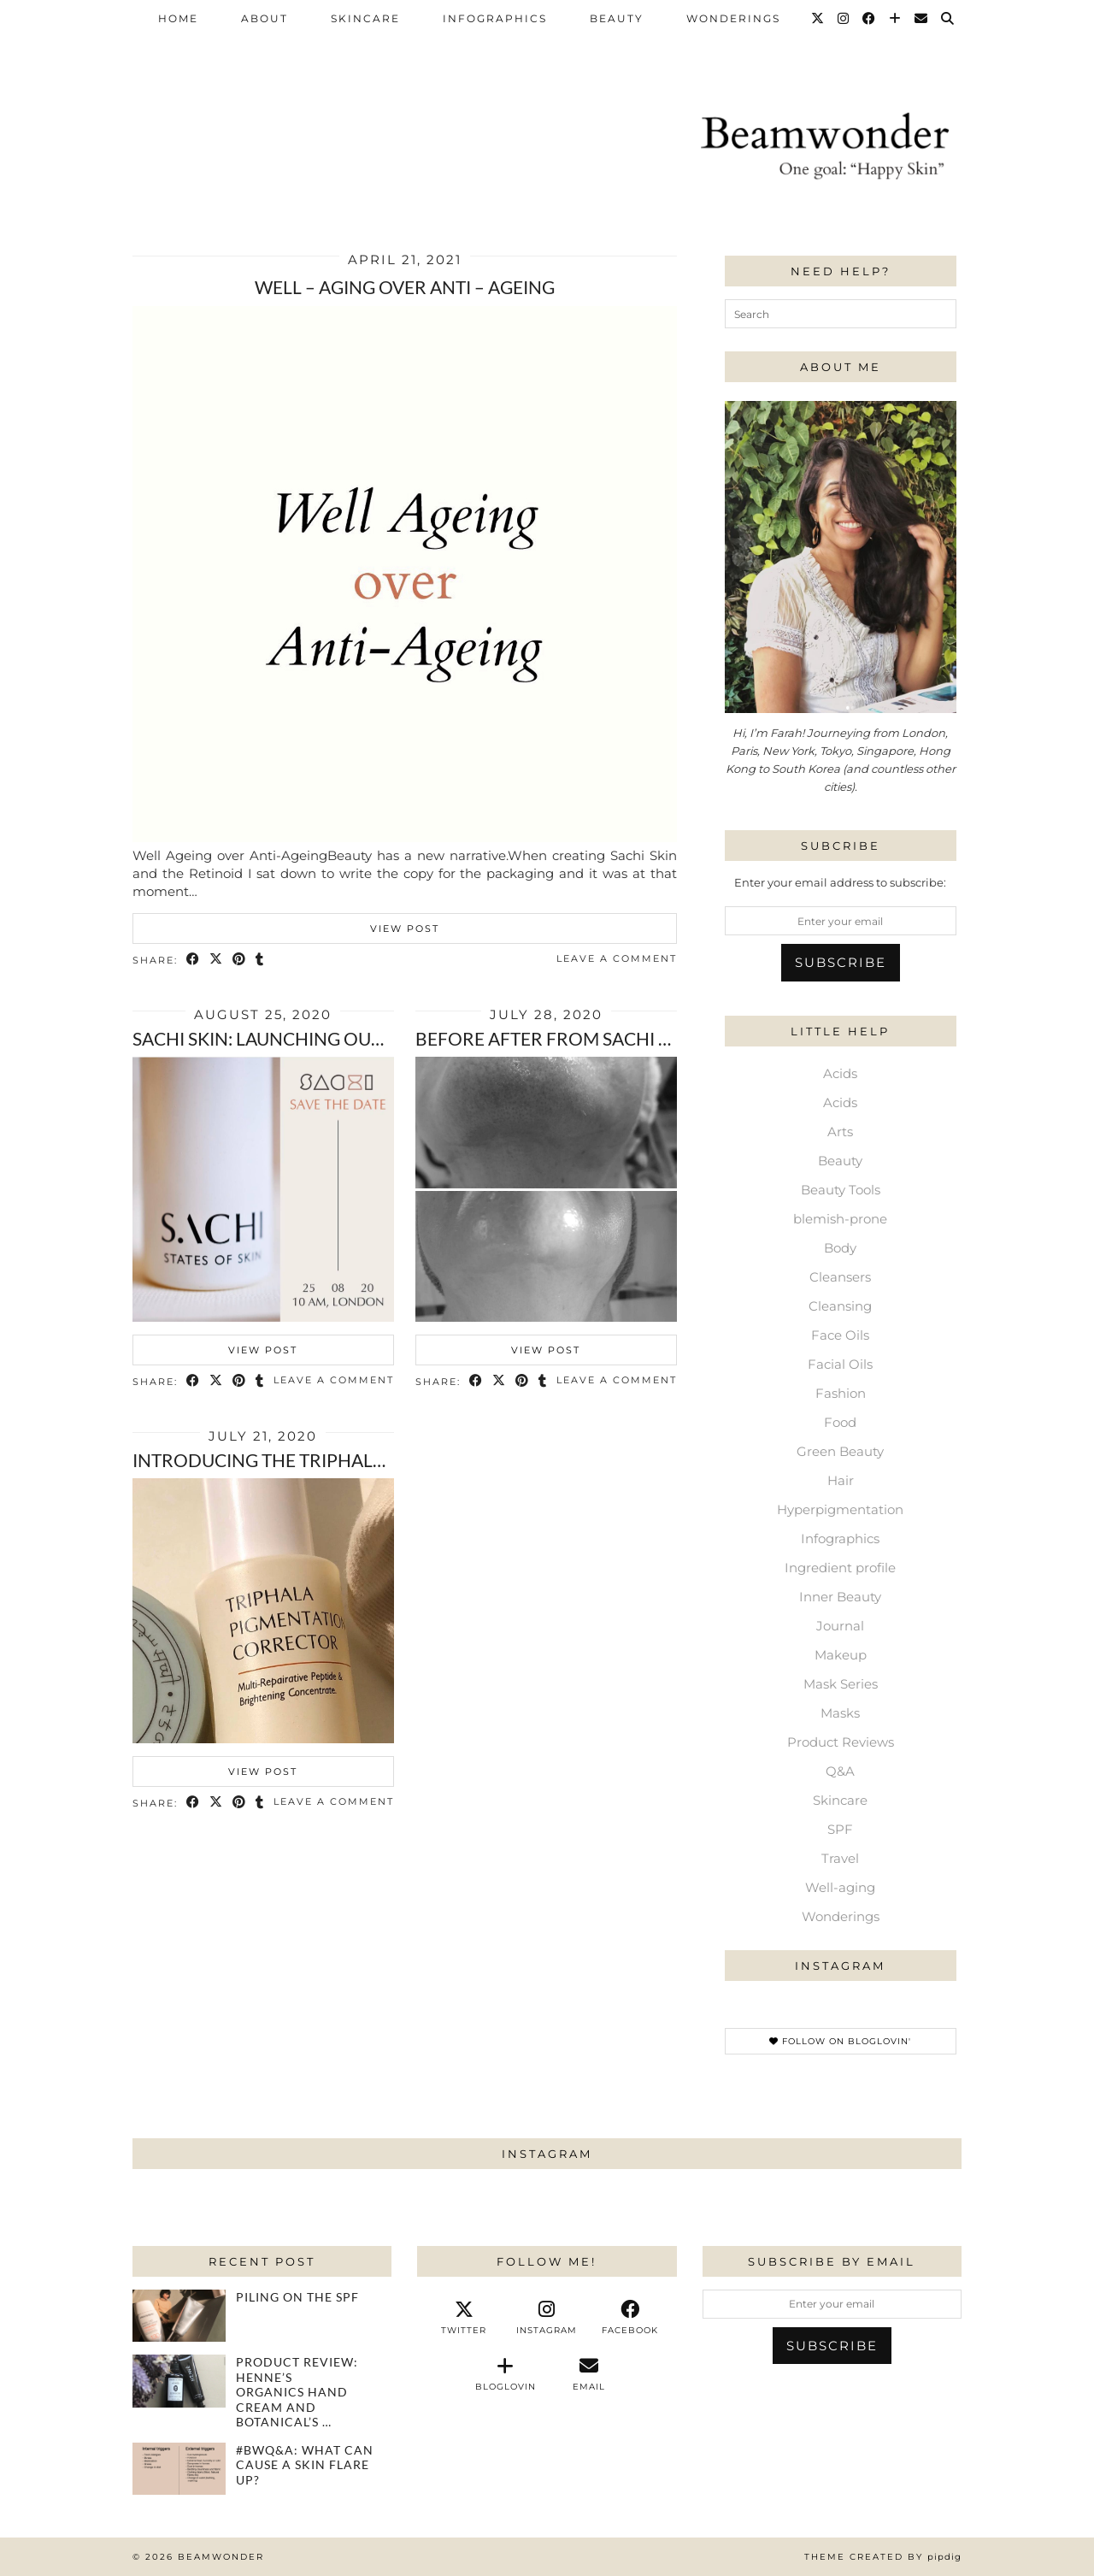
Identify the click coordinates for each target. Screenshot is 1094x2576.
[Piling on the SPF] (179, 2316)
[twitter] (463, 2317)
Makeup (841, 1655)
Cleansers (840, 1277)
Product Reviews (840, 1742)
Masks (840, 1713)
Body (840, 1248)
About (264, 18)
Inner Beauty (840, 1597)
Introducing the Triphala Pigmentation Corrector (382, 1460)
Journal (840, 1626)
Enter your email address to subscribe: (840, 882)
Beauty (617, 18)
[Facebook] (869, 19)
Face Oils (840, 1335)
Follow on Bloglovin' (840, 2041)
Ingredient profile (840, 1567)
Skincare (365, 18)
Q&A (840, 1771)
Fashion (840, 1393)
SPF (840, 1829)
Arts (840, 1131)
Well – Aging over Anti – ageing (405, 287)
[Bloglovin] (896, 19)
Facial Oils (840, 1364)
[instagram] (546, 2317)
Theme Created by (883, 2556)
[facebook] (630, 2317)
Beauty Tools (840, 1190)
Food (840, 1422)
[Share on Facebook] (193, 959)
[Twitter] (818, 19)
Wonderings (733, 18)
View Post (404, 928)
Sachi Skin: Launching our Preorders (311, 1038)
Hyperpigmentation (840, 1509)
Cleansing (840, 1306)
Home (178, 18)
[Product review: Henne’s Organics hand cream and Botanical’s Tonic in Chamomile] (179, 2381)
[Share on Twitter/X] (216, 959)
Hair (840, 1480)
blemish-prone (840, 1219)
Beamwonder (221, 2556)
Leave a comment (616, 958)
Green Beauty (840, 1451)
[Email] (922, 19)
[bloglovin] (505, 2374)
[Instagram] (844, 19)
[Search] (948, 19)
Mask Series (840, 1684)
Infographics (495, 18)
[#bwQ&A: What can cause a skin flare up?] (179, 2469)
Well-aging (840, 1887)
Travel (840, 1858)
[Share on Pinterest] (239, 959)
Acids (840, 1073)
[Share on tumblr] (260, 959)
